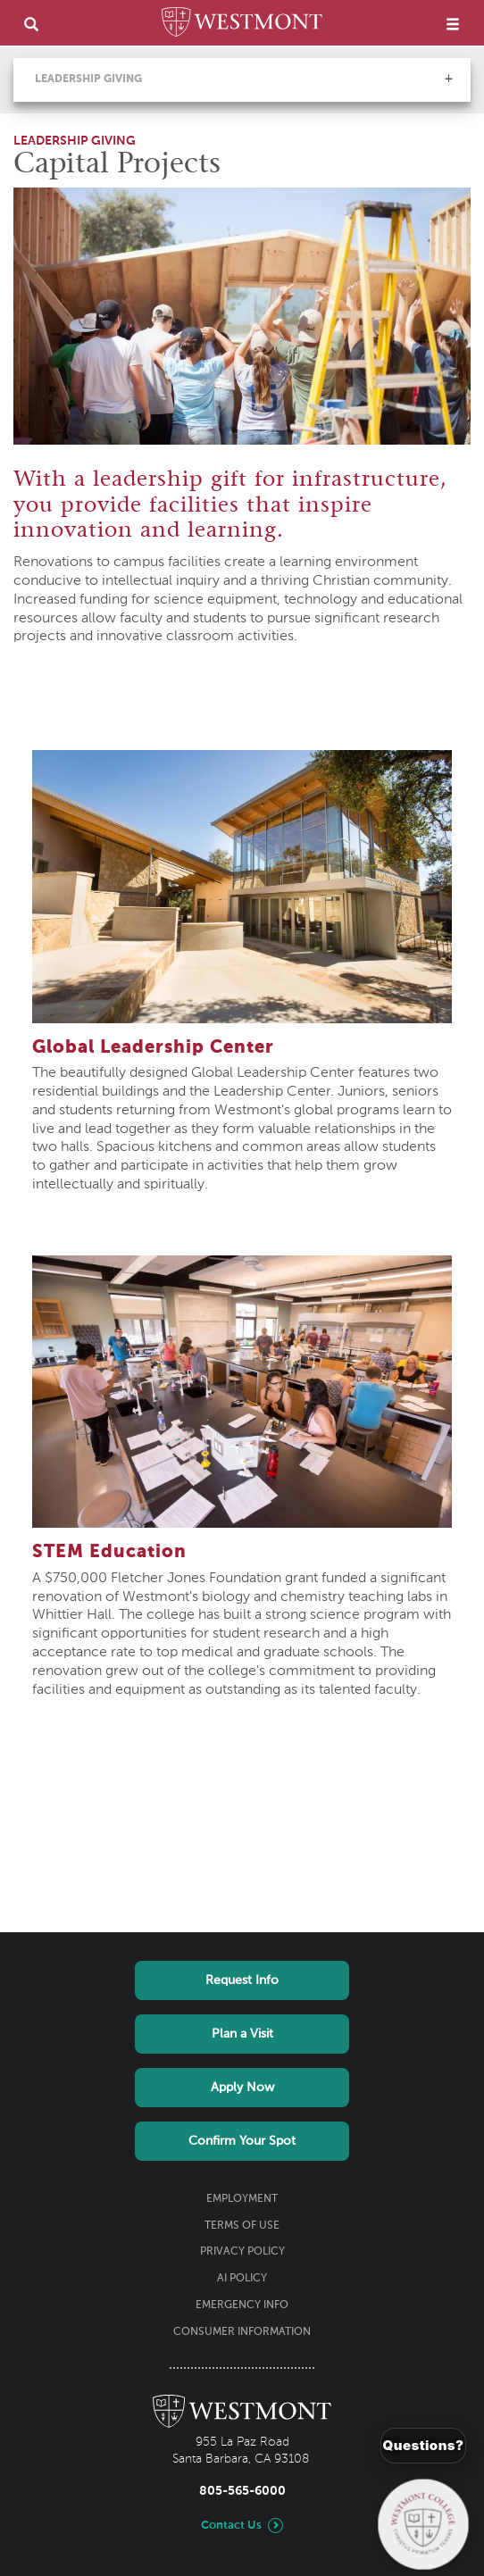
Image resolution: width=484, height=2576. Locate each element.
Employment (242, 2199)
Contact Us (231, 2525)
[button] (448, 78)
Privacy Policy (242, 2252)
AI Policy (242, 2278)
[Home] (242, 25)
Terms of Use (242, 2226)
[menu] (453, 23)
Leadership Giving (88, 79)
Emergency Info (242, 2305)
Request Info (242, 1980)
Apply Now (242, 2087)
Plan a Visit (242, 2034)
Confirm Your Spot (242, 2141)
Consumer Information (242, 2332)
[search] (31, 23)
